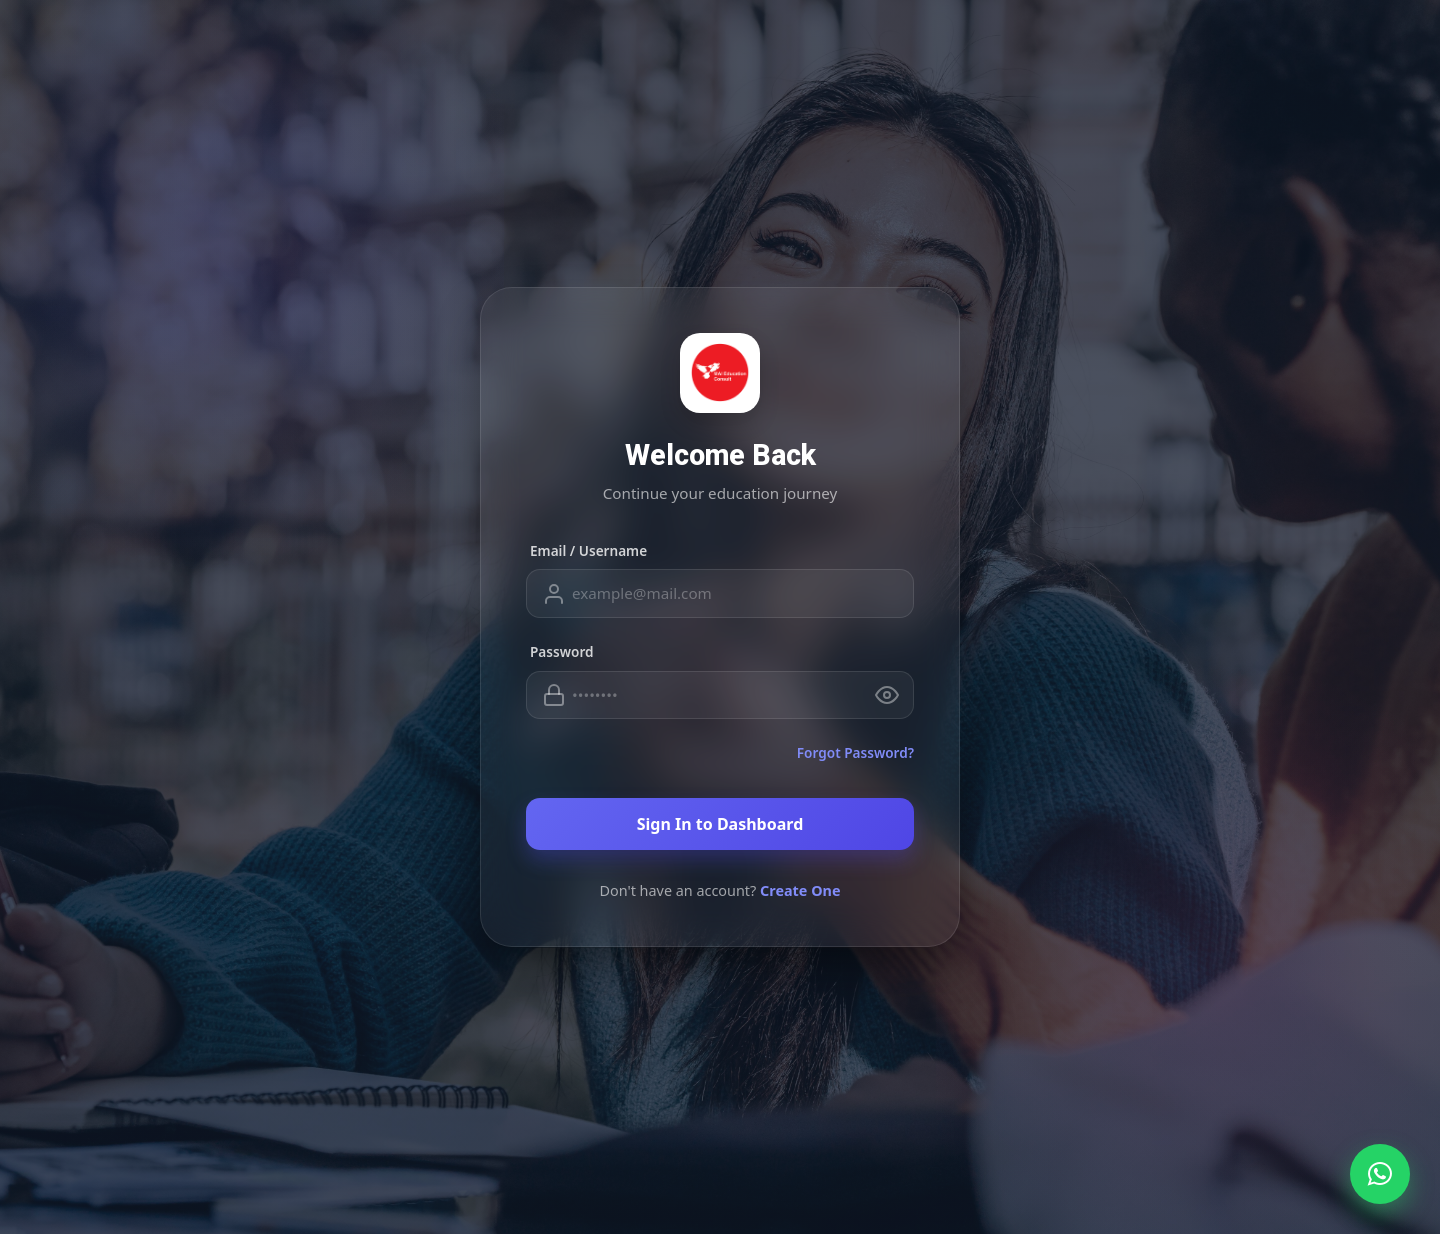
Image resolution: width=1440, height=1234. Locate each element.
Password (562, 651)
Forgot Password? (855, 752)
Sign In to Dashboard (720, 824)
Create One (800, 890)
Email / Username (588, 550)
